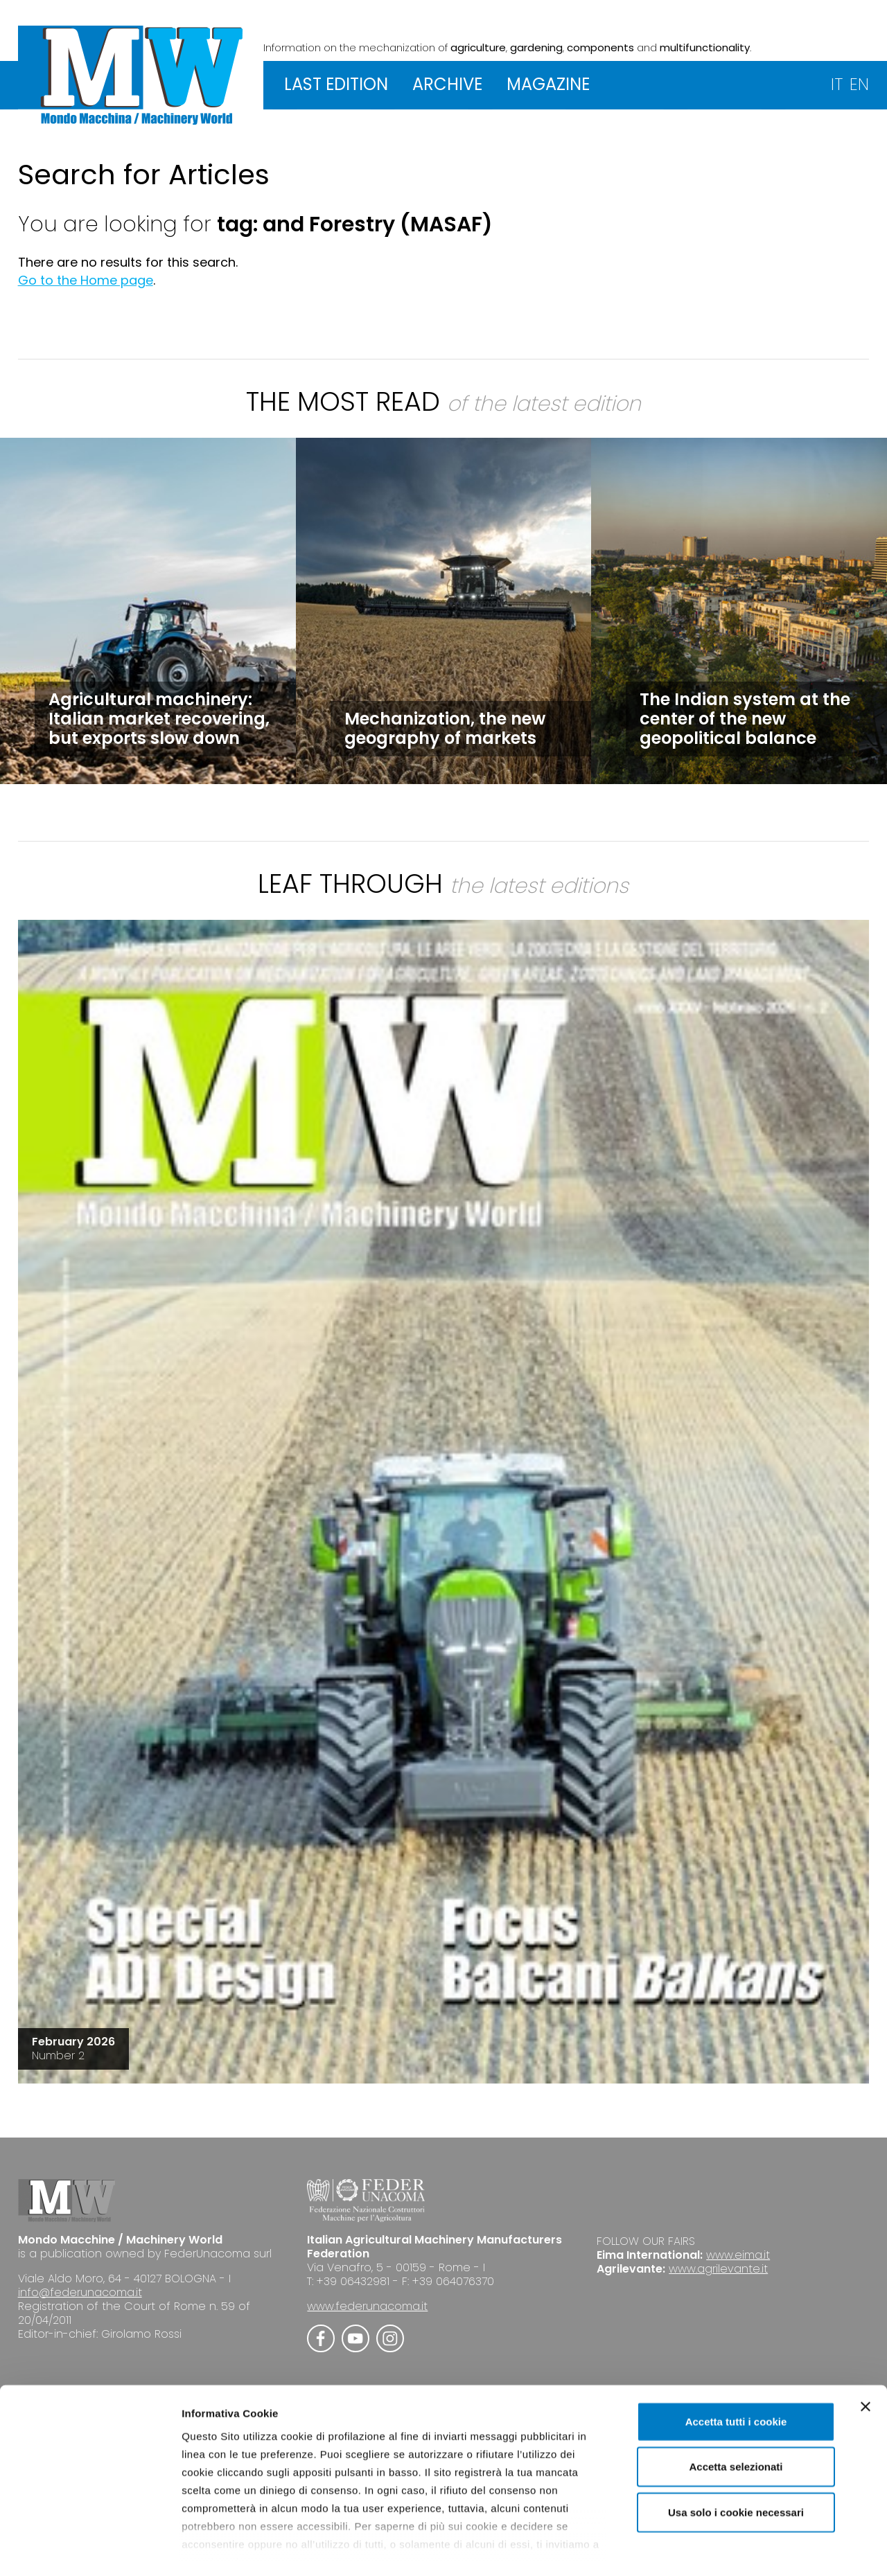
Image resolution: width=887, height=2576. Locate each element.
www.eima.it (738, 2255)
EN (859, 84)
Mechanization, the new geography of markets (444, 728)
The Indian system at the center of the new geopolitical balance (745, 718)
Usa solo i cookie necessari (736, 2455)
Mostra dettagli (729, 2549)
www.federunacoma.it (367, 2306)
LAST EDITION (336, 84)
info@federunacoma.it (80, 2292)
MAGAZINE (548, 84)
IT (837, 84)
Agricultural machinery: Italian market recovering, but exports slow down (159, 718)
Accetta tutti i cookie (736, 2364)
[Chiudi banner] (865, 2349)
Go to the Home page (85, 280)
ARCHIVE (447, 84)
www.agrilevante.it (718, 2269)
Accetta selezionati (735, 2409)
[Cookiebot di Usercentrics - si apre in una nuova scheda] (89, 2549)
